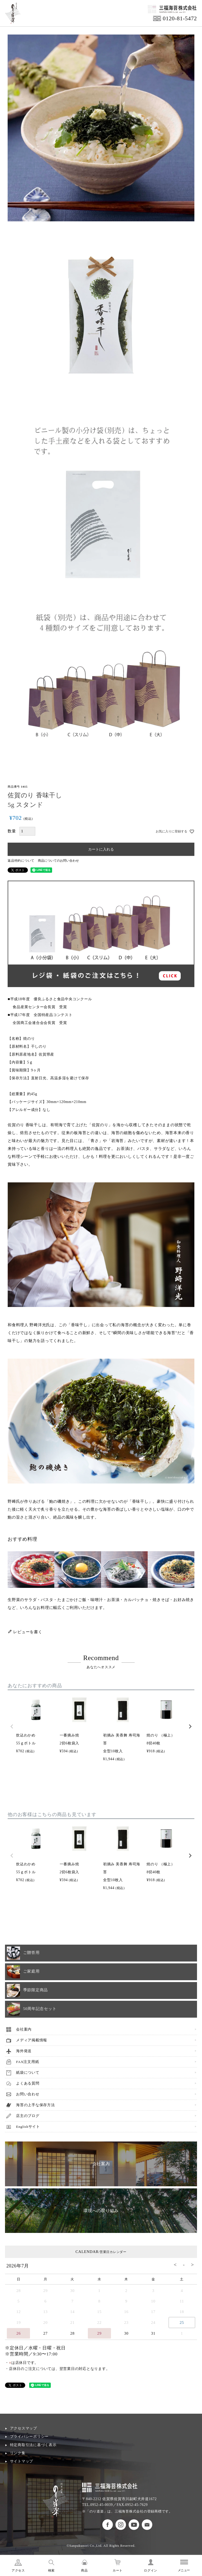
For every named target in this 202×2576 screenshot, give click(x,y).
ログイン (150, 2570)
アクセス (18, 2570)
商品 (84, 2570)
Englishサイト (28, 2127)
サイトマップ (21, 2461)
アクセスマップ (23, 2428)
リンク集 (18, 2453)
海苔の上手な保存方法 (35, 2105)
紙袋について (27, 2073)
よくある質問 (27, 2083)
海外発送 (24, 2051)
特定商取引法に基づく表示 (33, 2445)
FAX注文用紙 (27, 2062)
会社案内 (24, 2029)
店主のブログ (27, 2116)
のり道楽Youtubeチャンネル (134, 2524)
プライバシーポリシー (29, 2436)
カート (118, 2570)
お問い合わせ (27, 2094)
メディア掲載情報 (31, 2040)
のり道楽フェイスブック (107, 2524)
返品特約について (21, 860)
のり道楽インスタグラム (120, 2524)
